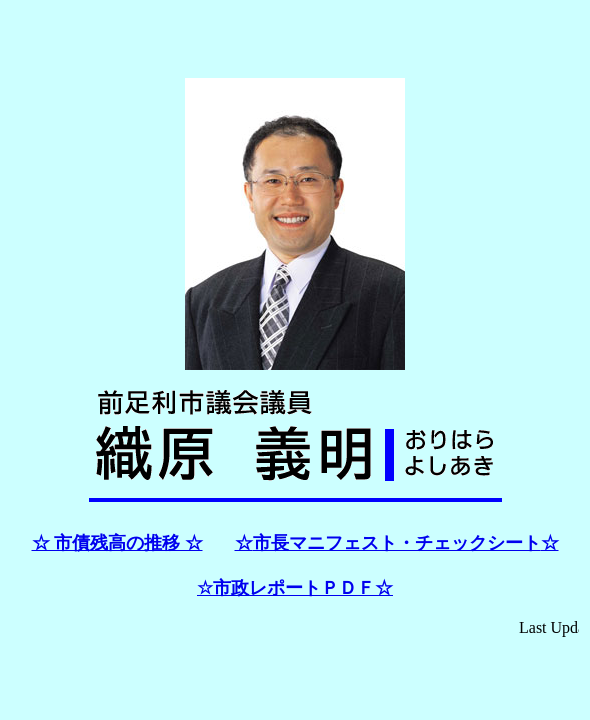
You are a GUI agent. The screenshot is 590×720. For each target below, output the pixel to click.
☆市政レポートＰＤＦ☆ (295, 588)
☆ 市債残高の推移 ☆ (117, 543)
